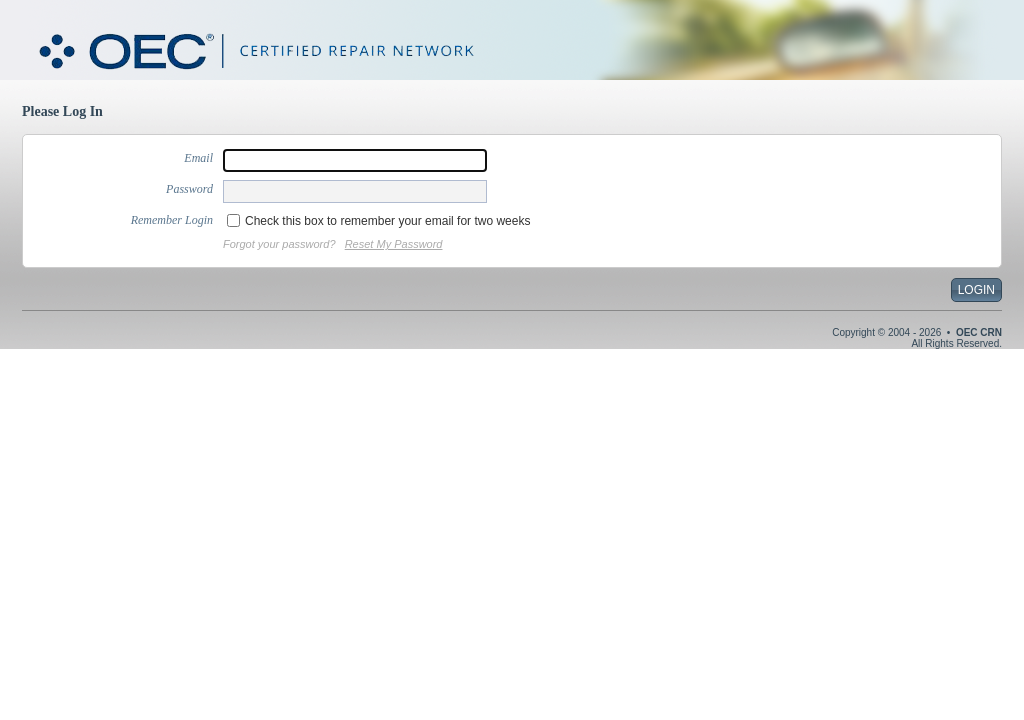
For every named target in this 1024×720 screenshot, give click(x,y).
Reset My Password (394, 244)
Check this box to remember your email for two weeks (387, 221)
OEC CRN (979, 332)
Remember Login (172, 220)
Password (189, 189)
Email (198, 158)
